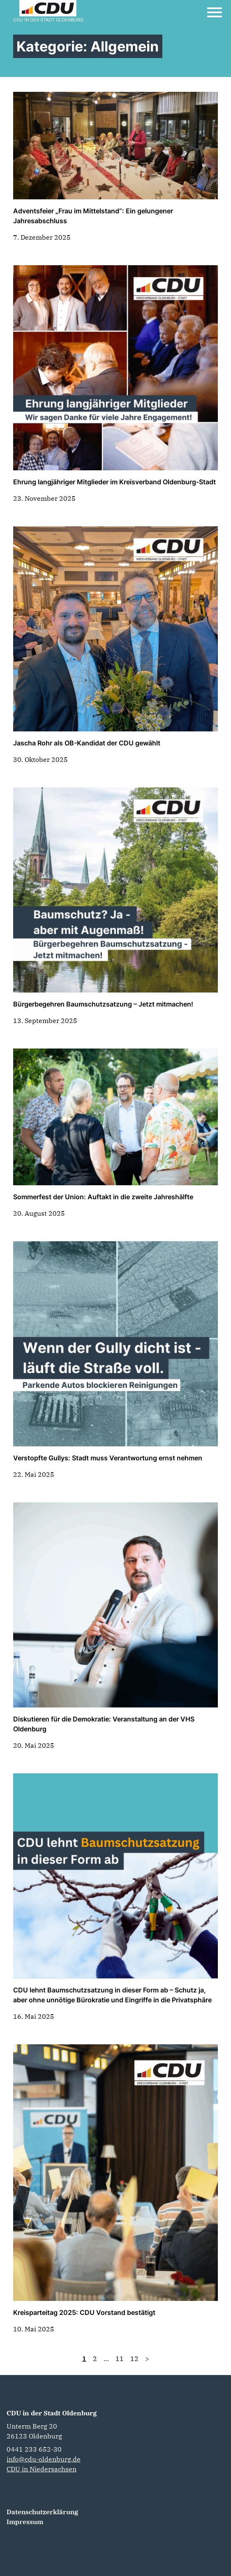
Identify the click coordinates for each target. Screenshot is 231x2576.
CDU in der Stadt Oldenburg (52, 2413)
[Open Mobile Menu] (214, 12)
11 (120, 2358)
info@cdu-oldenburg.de (44, 2459)
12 (134, 2358)
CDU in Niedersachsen (41, 2469)
